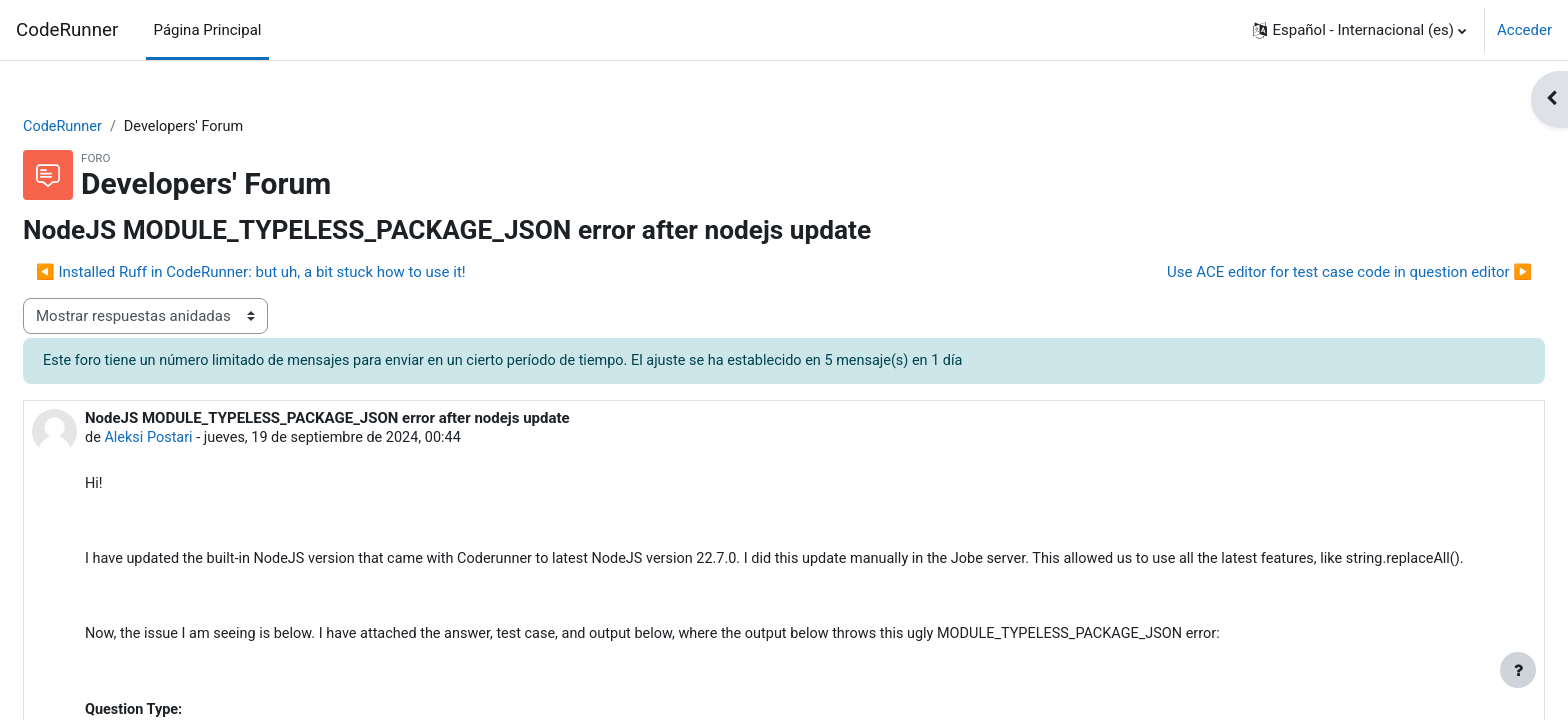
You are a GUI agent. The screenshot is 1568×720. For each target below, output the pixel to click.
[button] (1359, 30)
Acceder (1524, 30)
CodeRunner (67, 30)
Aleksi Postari (199, 440)
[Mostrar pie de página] (1518, 670)
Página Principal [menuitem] (208, 30)
